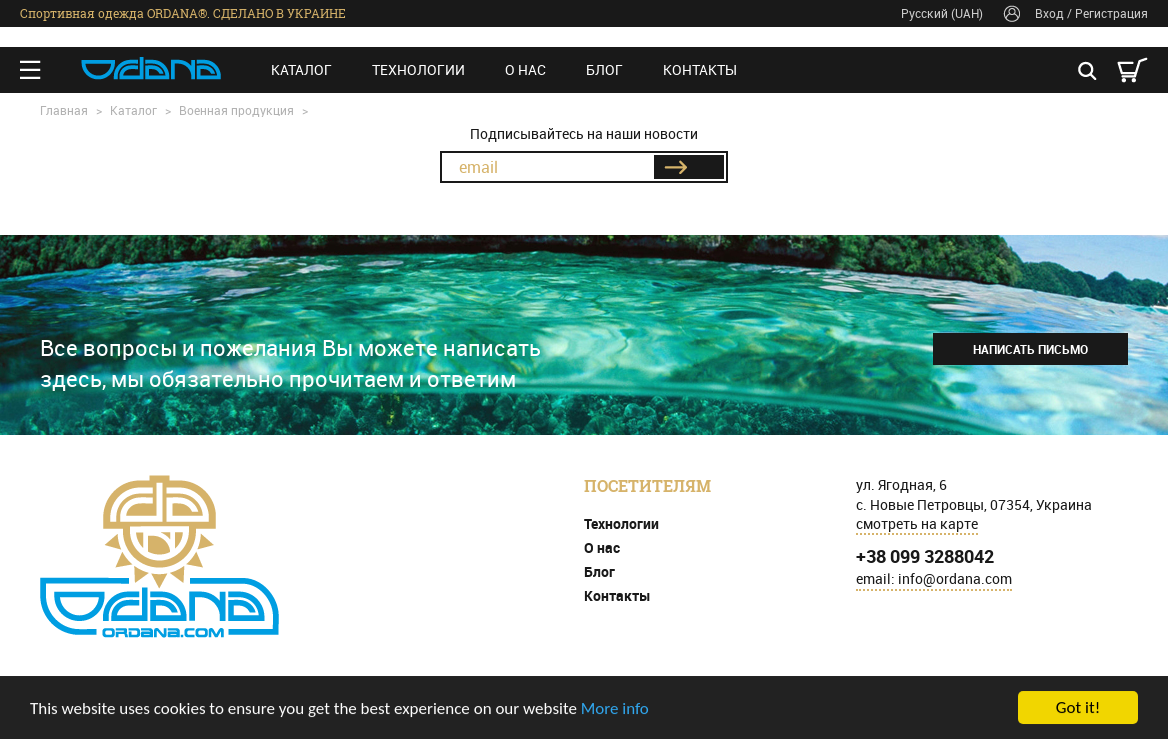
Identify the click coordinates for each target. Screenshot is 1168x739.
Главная (64, 110)
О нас (525, 69)
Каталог (301, 69)
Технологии (418, 69)
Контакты (700, 69)
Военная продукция (236, 110)
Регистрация (1111, 13)
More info (615, 708)
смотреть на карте (917, 523)
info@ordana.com (955, 578)
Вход (1049, 13)
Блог (604, 69)
